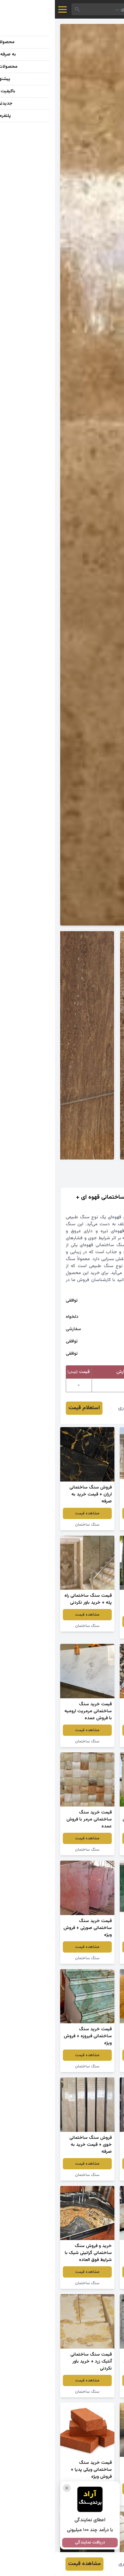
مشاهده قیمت (91, 1513)
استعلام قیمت (29, 1408)
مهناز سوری (75, 1408)
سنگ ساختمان (32, 1525)
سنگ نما (92, 1525)
